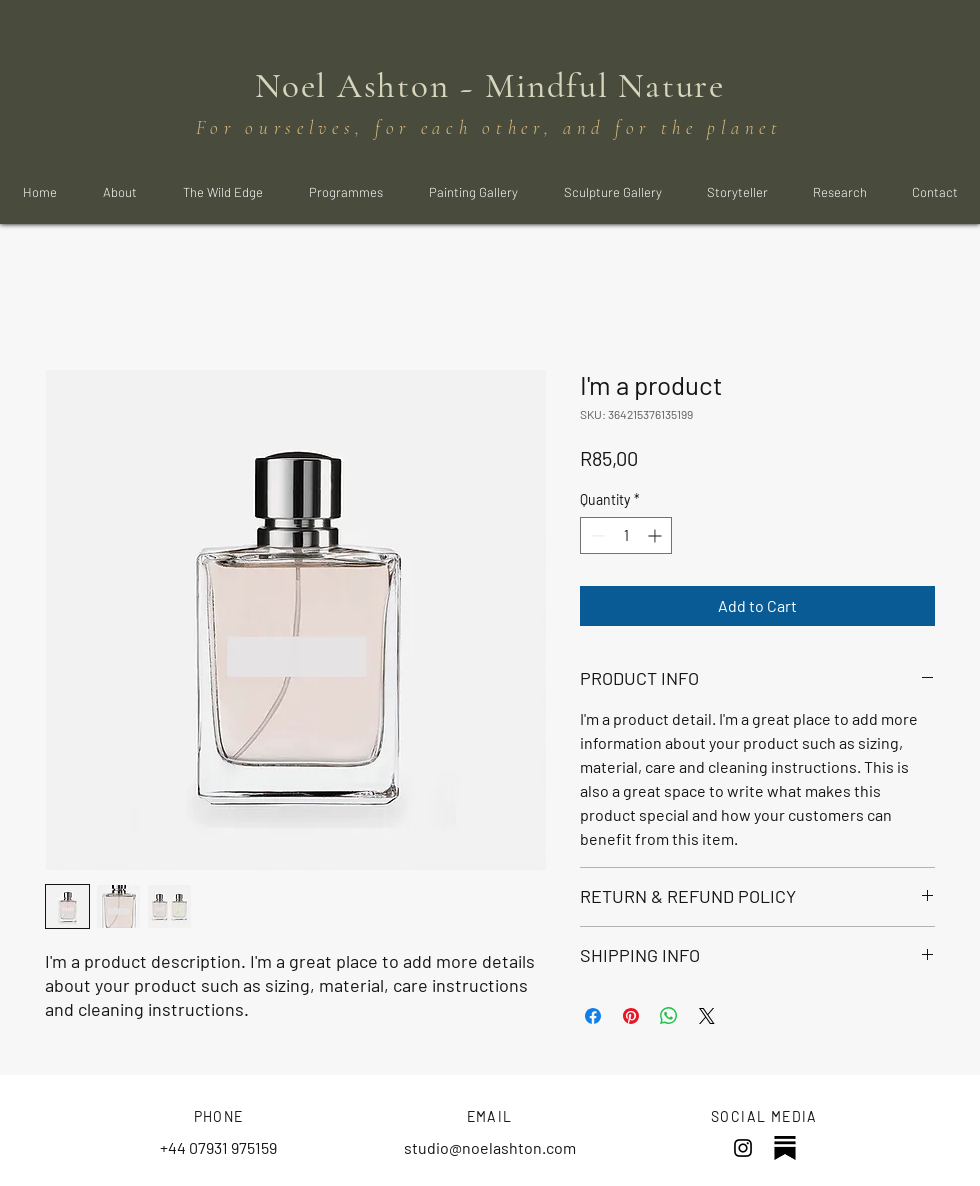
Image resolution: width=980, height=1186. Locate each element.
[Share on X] (707, 1016)
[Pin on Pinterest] (631, 1016)
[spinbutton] (626, 535)
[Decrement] (595, 535)
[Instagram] (743, 1148)
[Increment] (656, 535)
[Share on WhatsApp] (669, 1016)
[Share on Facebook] (593, 1016)
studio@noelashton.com (490, 1147)
